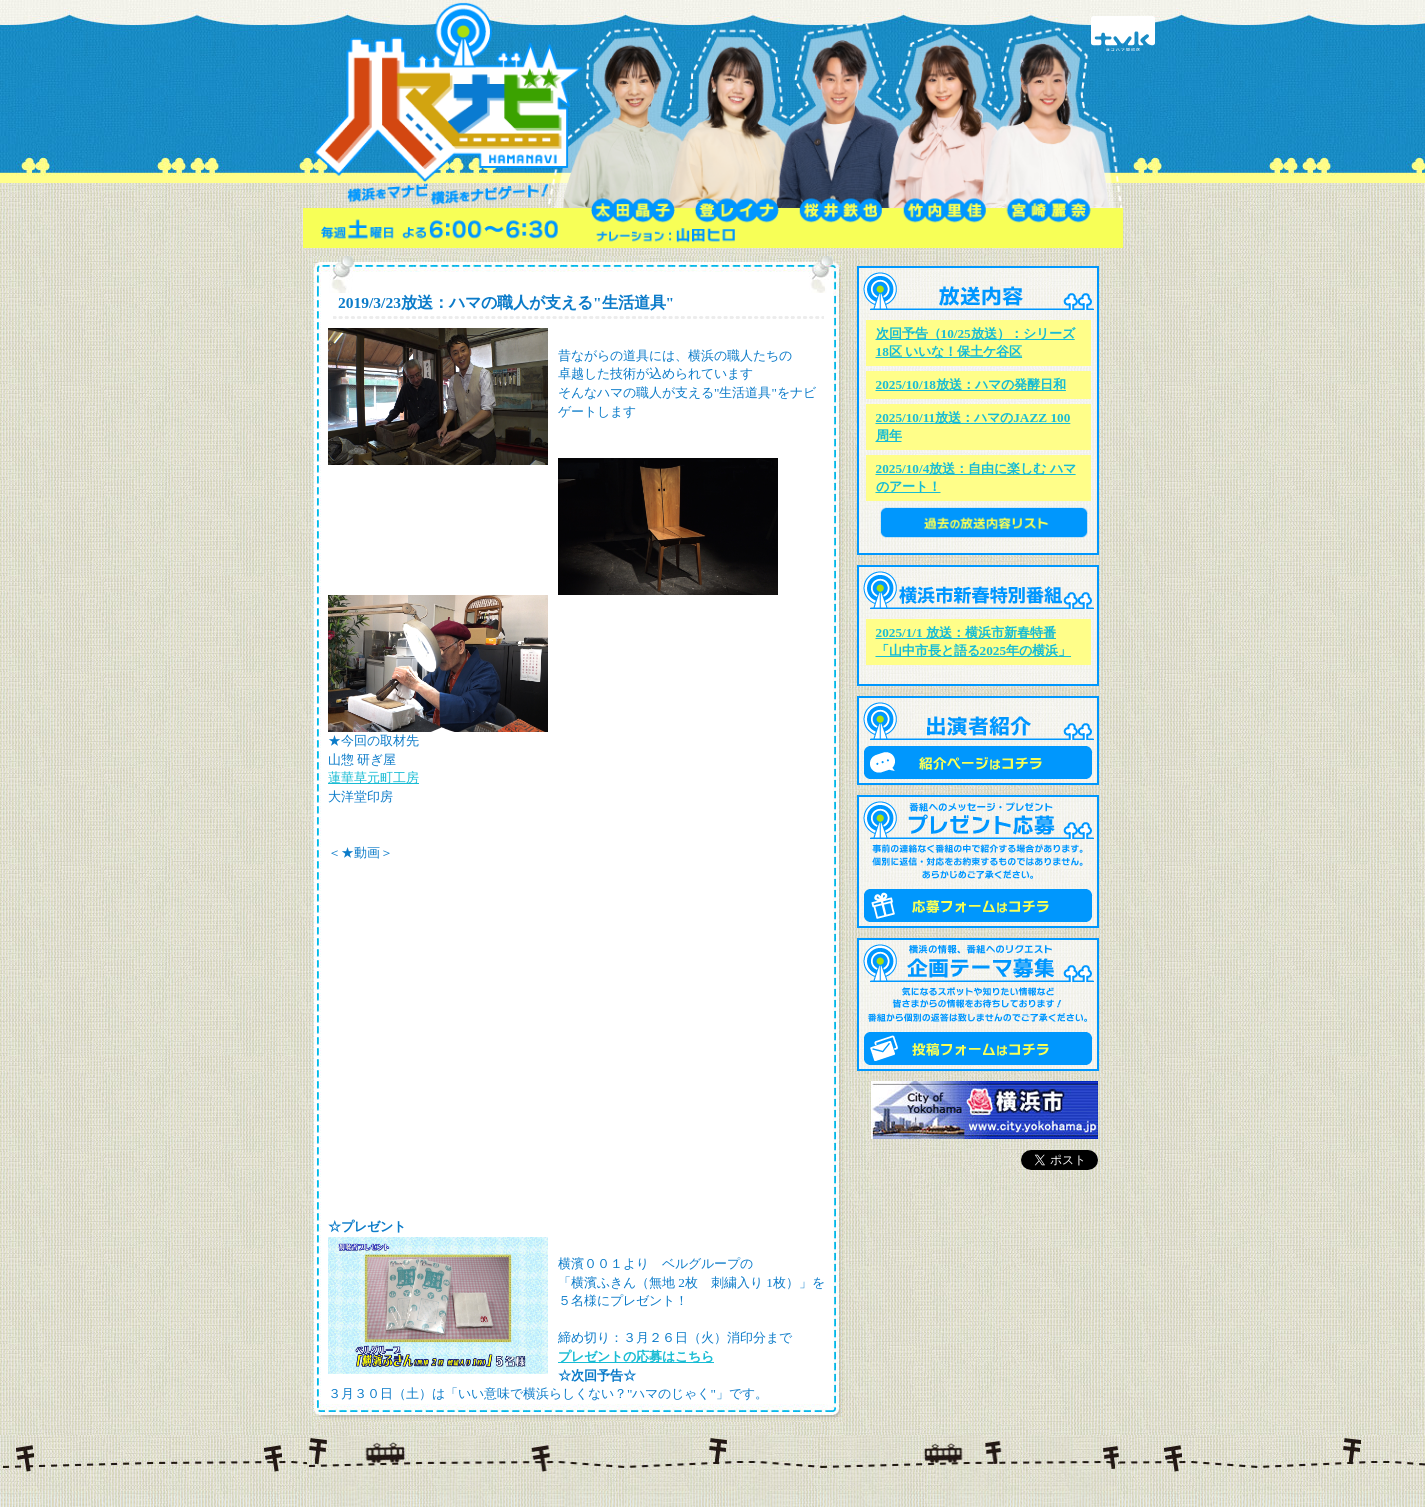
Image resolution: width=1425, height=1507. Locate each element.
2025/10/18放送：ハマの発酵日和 (971, 384)
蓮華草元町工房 (373, 777)
